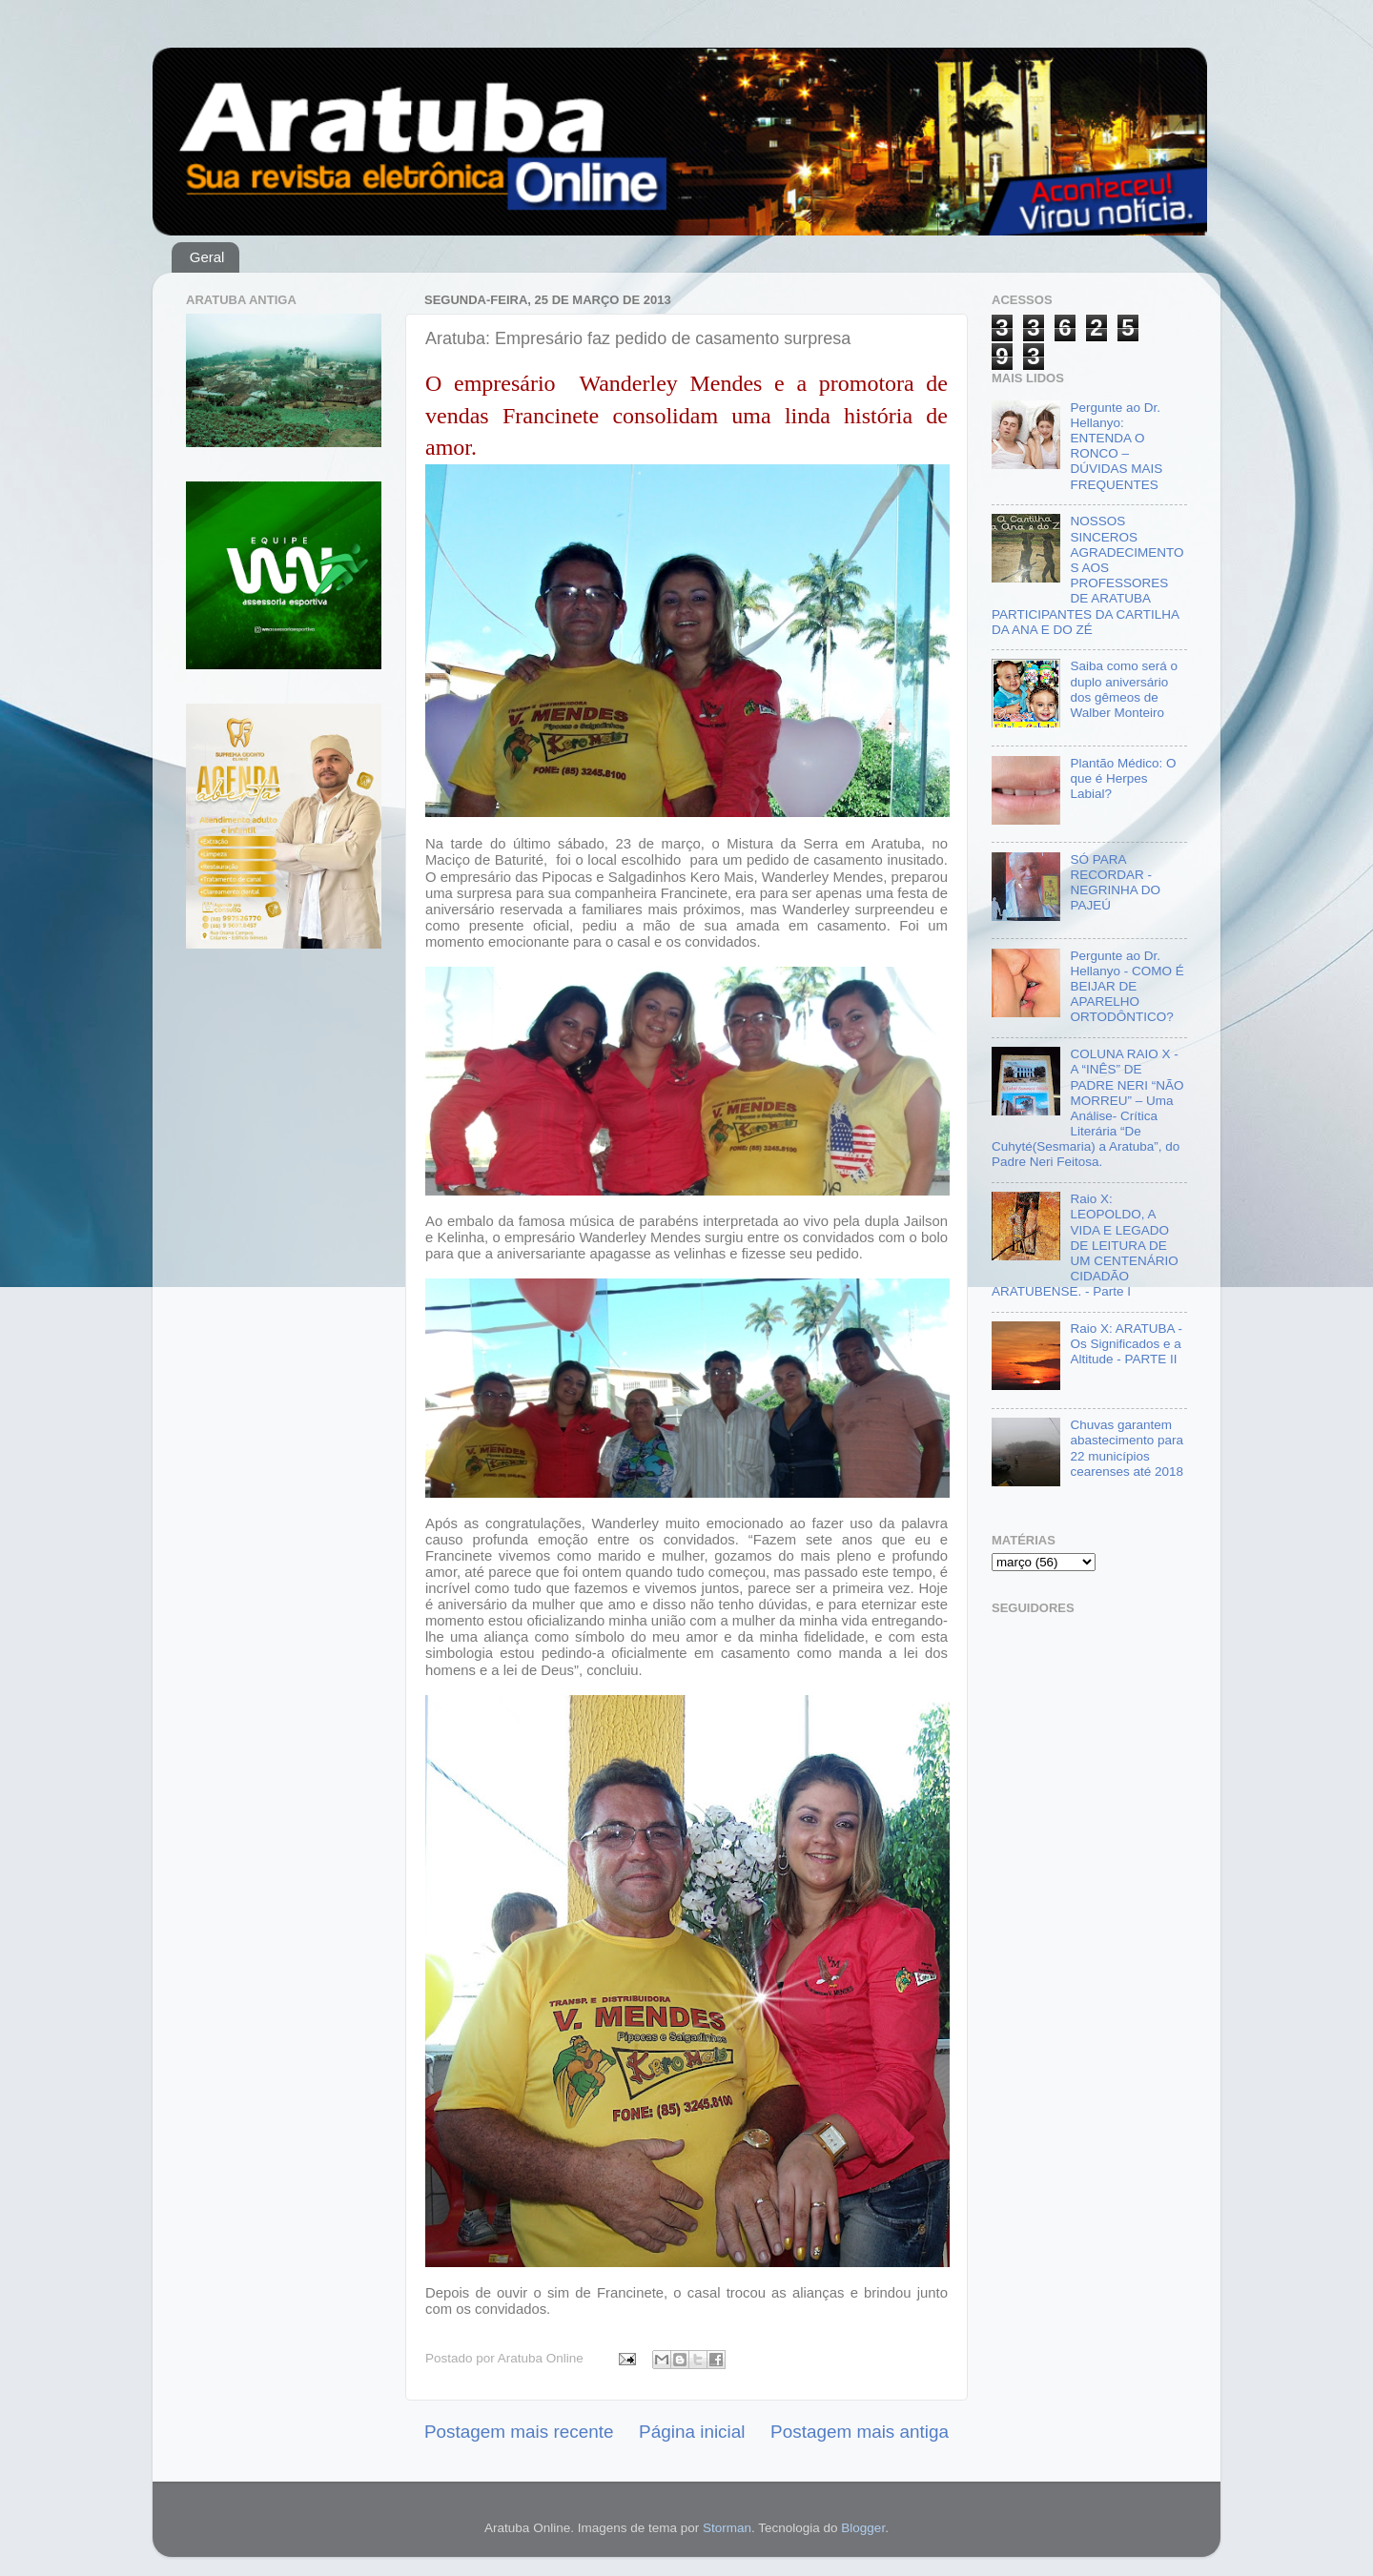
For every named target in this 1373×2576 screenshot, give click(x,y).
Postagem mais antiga (859, 2432)
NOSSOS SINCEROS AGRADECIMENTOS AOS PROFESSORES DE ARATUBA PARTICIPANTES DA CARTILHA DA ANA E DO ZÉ (1087, 575)
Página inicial (692, 2432)
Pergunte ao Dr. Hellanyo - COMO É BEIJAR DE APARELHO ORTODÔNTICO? (1126, 987)
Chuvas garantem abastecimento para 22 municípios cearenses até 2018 (1126, 1448)
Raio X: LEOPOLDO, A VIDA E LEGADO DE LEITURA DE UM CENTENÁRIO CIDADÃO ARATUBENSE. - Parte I (1085, 1245)
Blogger (863, 2528)
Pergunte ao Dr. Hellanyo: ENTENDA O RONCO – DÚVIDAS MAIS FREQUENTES (1116, 446)
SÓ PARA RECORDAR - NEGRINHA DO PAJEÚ (1115, 882)
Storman (727, 2528)
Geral (207, 257)
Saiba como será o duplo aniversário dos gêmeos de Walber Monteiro (1124, 689)
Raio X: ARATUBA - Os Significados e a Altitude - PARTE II (1126, 1343)
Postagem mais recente (518, 2432)
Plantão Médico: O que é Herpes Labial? (1123, 778)
